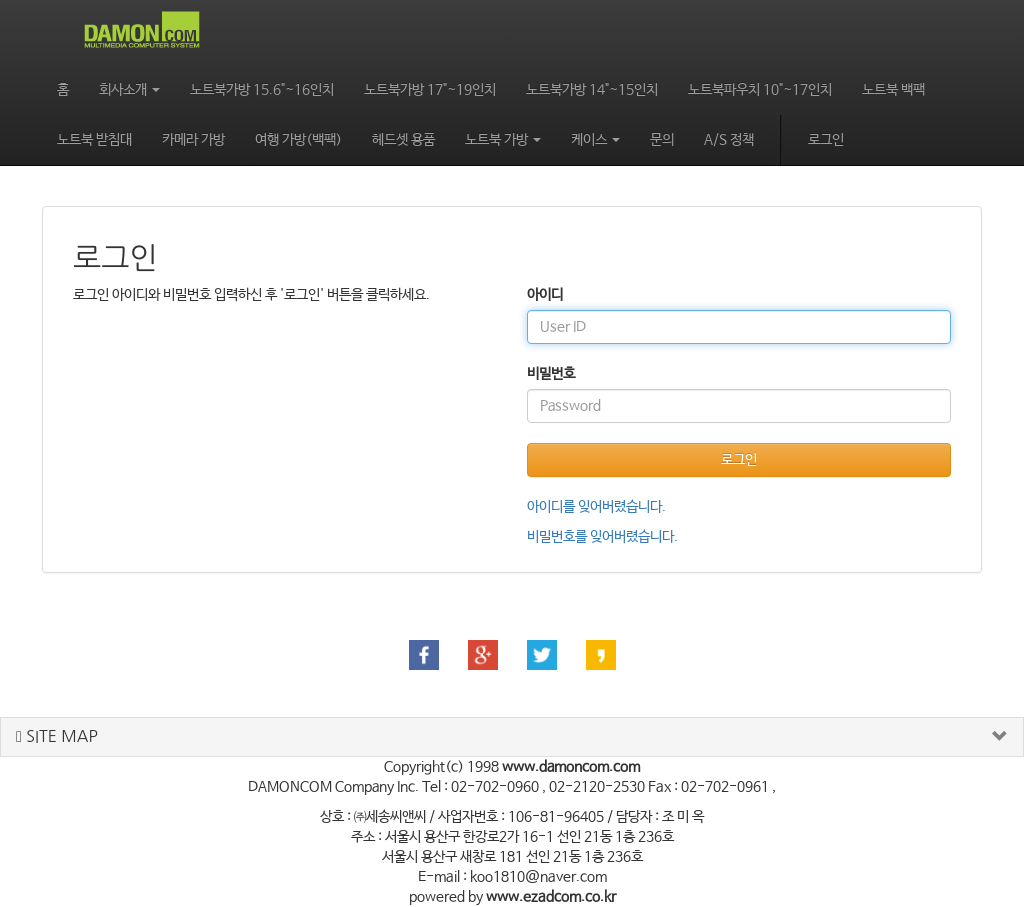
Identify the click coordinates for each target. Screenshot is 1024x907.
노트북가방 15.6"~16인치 (262, 90)
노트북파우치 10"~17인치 (760, 90)
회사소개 (129, 90)
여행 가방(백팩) (298, 140)
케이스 (595, 140)
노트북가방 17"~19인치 (430, 90)
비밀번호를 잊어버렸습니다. (602, 537)
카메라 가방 (193, 140)
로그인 (826, 140)
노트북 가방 (503, 140)
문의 (662, 140)
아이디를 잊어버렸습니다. (596, 507)
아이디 (545, 295)
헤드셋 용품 (403, 140)
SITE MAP (57, 736)
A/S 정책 (729, 140)
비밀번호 (551, 374)
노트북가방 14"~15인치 (592, 90)
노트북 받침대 (94, 140)
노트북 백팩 (893, 90)
